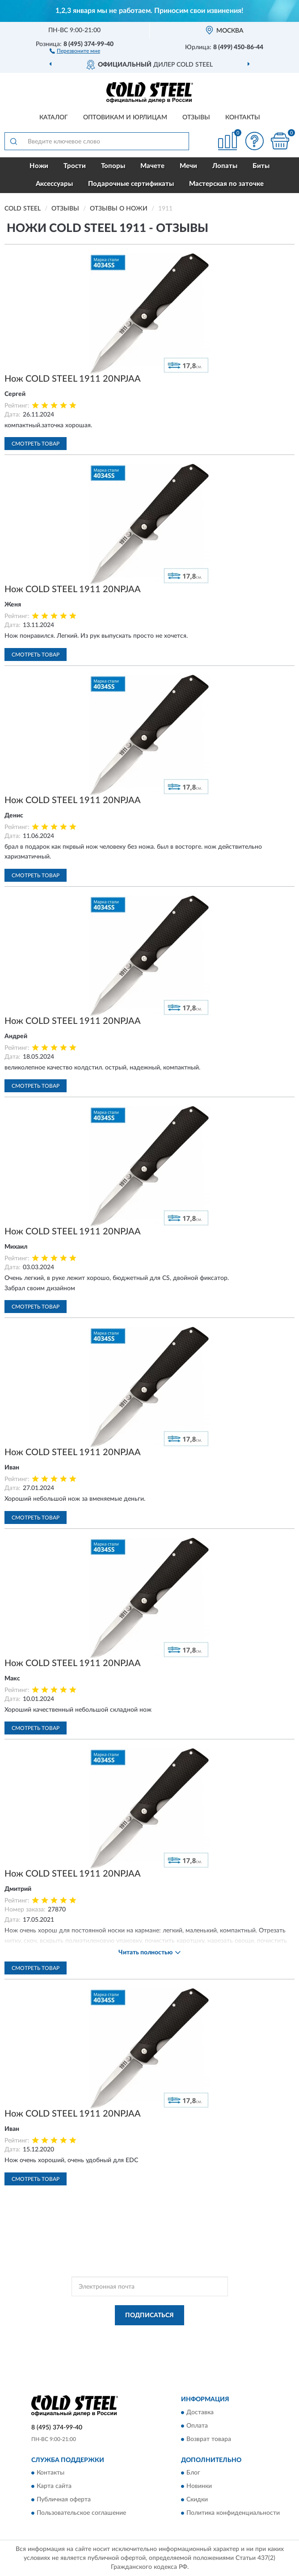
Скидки (197, 2500)
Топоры (113, 166)
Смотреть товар (35, 443)
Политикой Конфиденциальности (193, 2335)
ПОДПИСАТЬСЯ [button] (149, 2315)
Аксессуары (54, 184)
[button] (75, 50)
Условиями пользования (135, 2343)
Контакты (242, 117)
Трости (74, 166)
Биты (261, 166)
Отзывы (196, 117)
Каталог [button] (53, 117)
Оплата (197, 2426)
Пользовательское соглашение (81, 2513)
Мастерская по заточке (226, 184)
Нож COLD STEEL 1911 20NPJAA (72, 379)
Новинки (199, 2486)
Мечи (188, 166)
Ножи (38, 166)
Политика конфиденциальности (233, 2513)
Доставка (200, 2412)
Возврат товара (208, 2439)
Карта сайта (54, 2486)
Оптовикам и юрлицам (125, 117)
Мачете (152, 166)
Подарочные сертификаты (131, 184)
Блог (193, 2473)
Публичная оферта (64, 2500)
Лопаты (224, 166)
